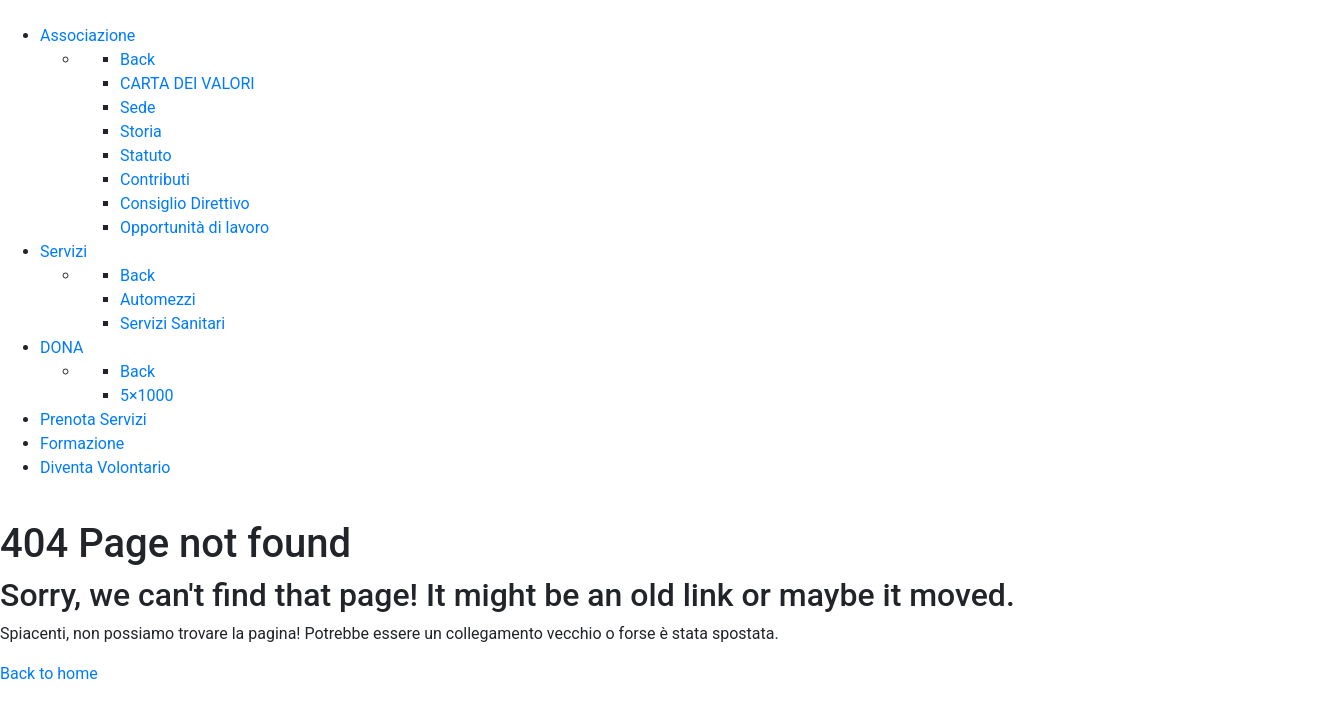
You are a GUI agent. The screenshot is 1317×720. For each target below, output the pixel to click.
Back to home (49, 673)
